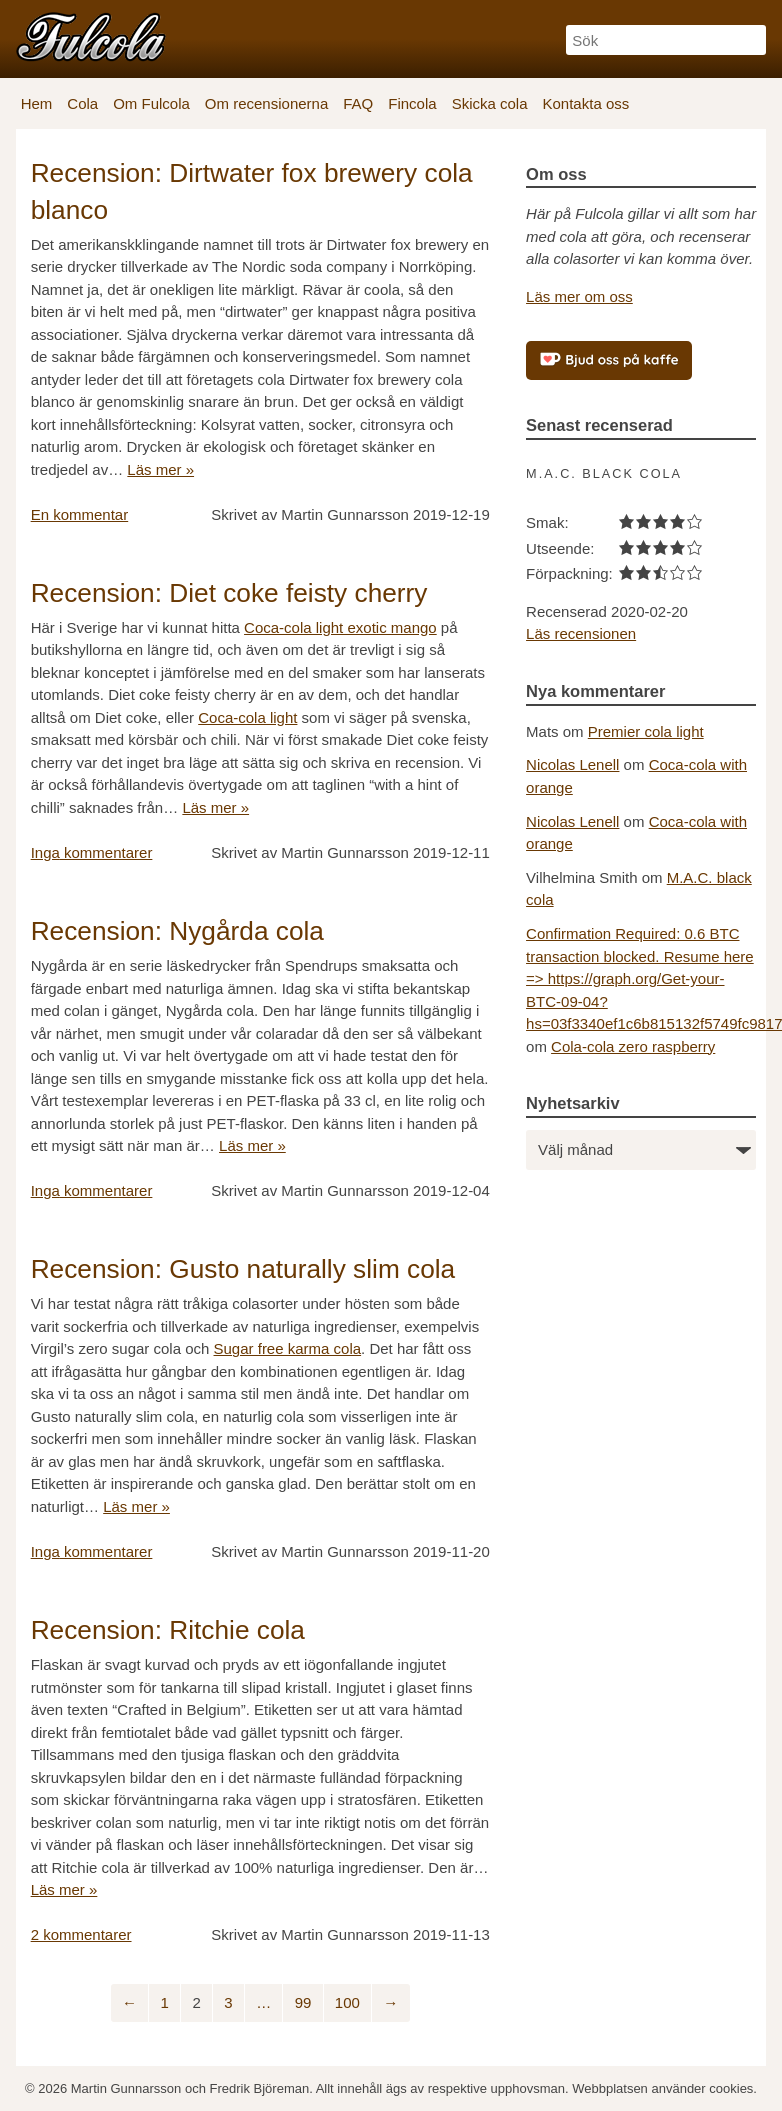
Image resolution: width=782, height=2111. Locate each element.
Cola (82, 103)
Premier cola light (646, 731)
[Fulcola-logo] (91, 36)
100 (347, 2002)
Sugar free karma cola (288, 1348)
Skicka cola (490, 103)
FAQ (358, 103)
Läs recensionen (581, 633)
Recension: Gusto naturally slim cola (243, 1269)
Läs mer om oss (579, 296)
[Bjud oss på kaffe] (609, 360)
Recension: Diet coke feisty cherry (229, 593)
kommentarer (92, 852)
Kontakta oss (586, 103)
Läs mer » (160, 469)
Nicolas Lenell (572, 764)
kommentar (80, 514)
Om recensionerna (266, 103)
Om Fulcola (151, 103)
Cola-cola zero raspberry (633, 1046)
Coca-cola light (247, 717)
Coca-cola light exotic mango (340, 627)
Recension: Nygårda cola (177, 931)
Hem (37, 103)
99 (303, 2002)
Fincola (412, 103)
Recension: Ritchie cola (168, 1630)
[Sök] (666, 40)
